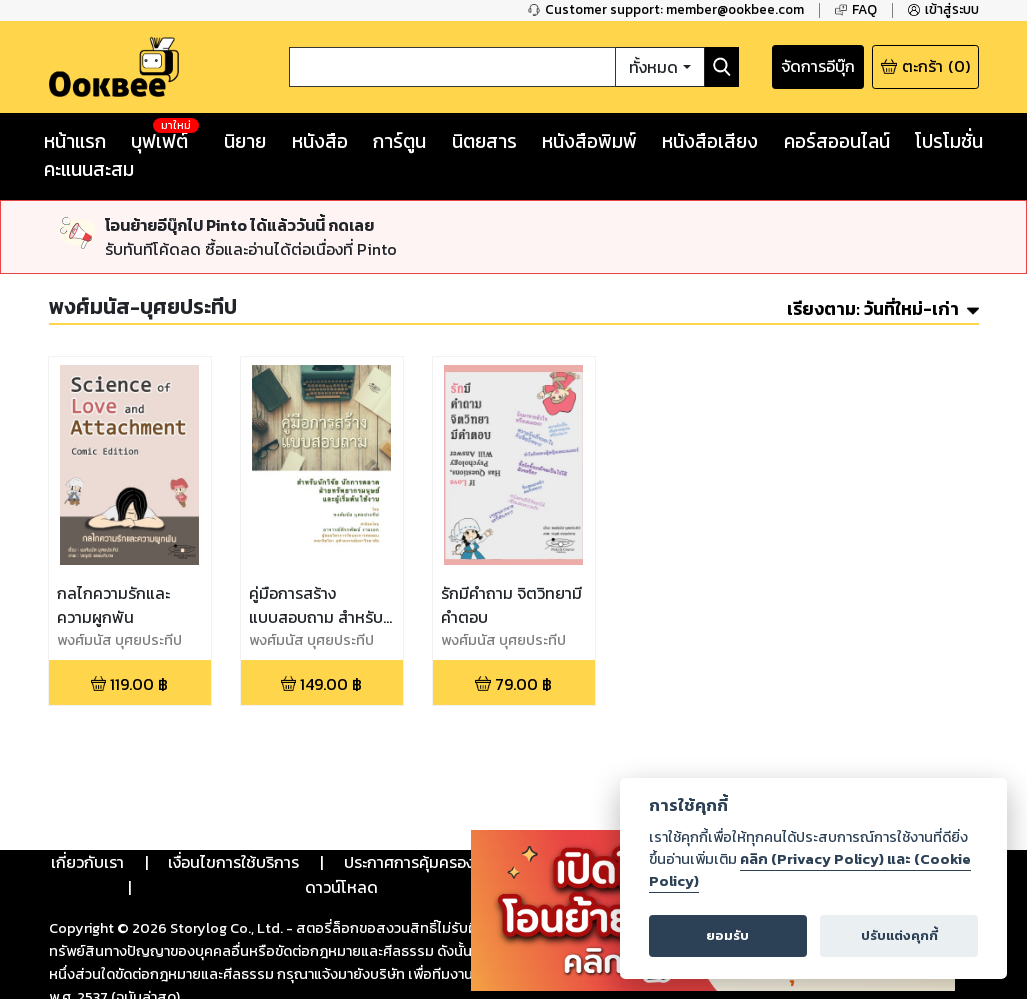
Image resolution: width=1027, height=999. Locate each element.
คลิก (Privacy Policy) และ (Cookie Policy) (810, 870)
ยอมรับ (727, 935)
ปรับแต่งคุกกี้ (899, 935)
